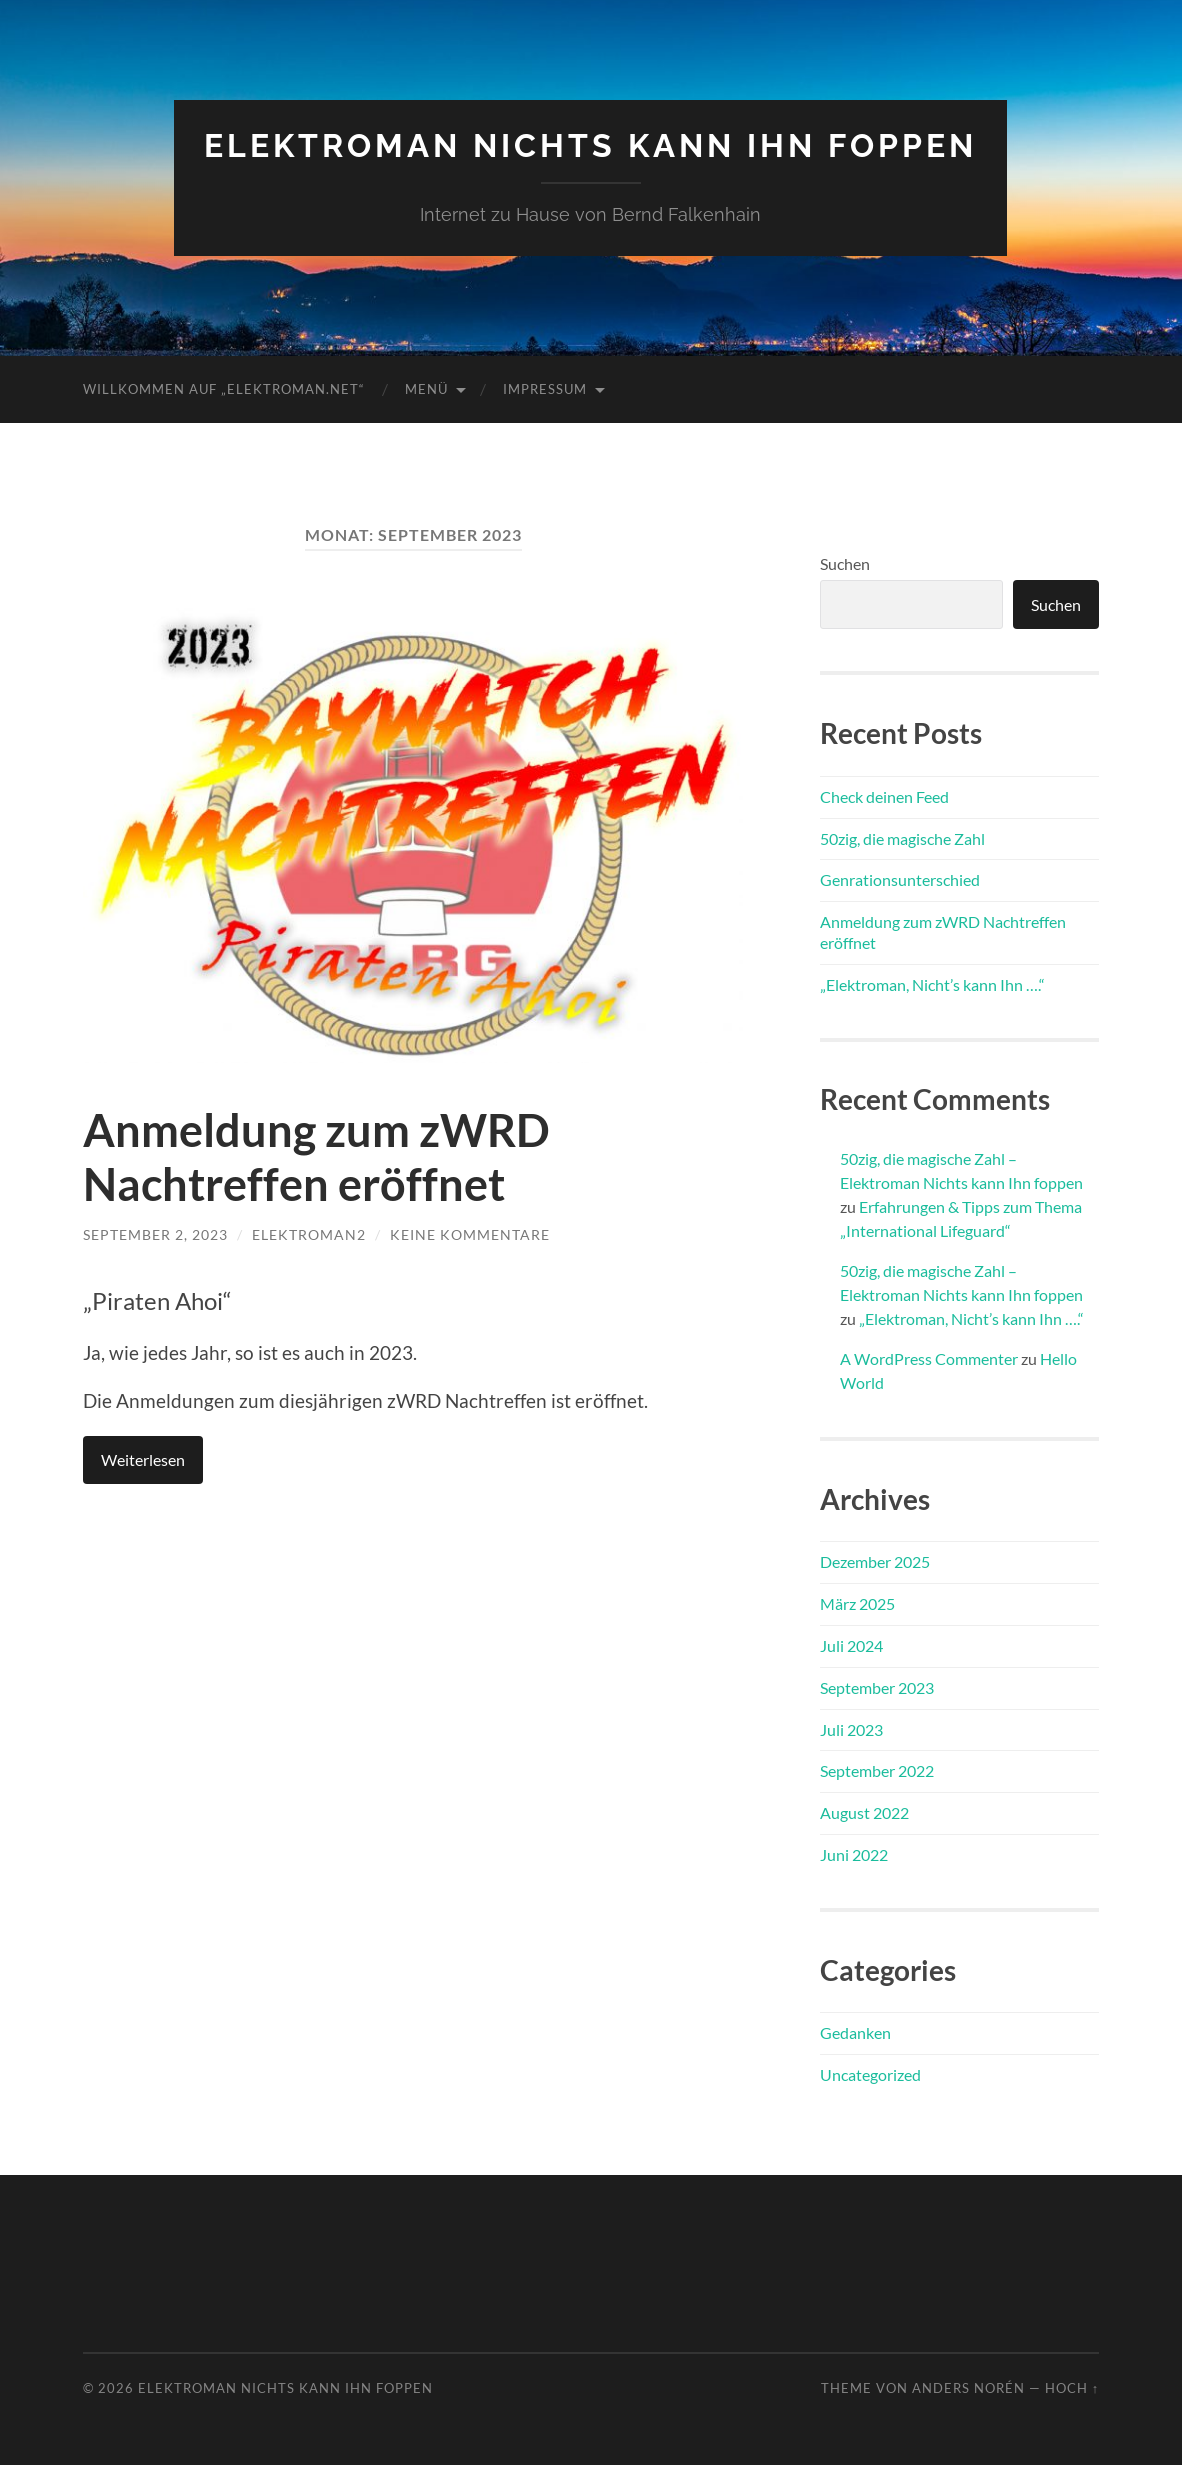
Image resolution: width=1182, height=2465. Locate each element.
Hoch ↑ (1072, 2388)
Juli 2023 (851, 1729)
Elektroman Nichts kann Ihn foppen (590, 145)
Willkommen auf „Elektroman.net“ (224, 389)
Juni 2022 (854, 1854)
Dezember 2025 (875, 1561)
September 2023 (877, 1687)
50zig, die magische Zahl (902, 838)
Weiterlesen (143, 1459)
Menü (426, 389)
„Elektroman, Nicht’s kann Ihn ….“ (932, 984)
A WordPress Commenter (929, 1358)
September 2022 (877, 1770)
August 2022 (864, 1812)
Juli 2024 (851, 1645)
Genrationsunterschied (900, 879)
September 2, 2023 (155, 1234)
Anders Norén (968, 2388)
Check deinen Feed (884, 796)
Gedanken (855, 2032)
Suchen (845, 563)
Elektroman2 (309, 1234)
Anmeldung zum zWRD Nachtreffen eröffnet (316, 1157)
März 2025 (857, 1603)
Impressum (545, 389)
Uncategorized (870, 2074)
